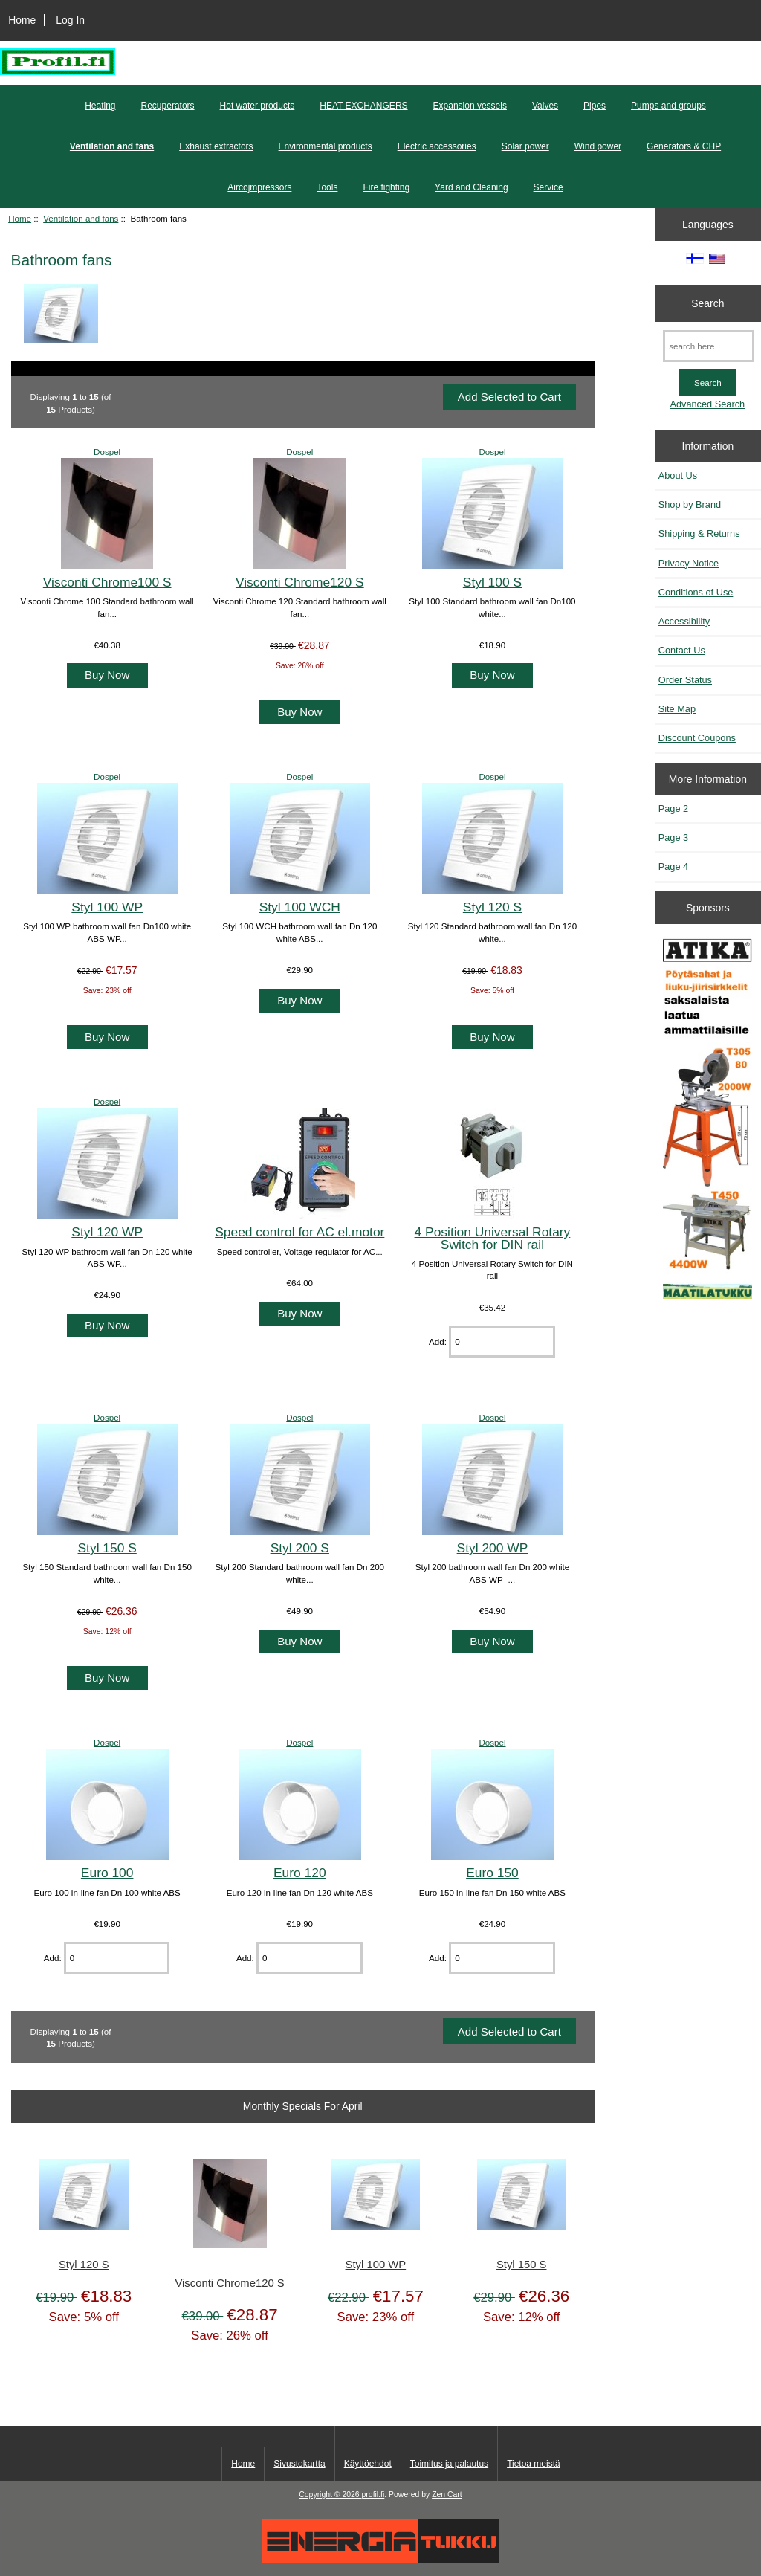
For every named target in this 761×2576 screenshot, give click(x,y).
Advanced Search (707, 404)
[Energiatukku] (380, 2560)
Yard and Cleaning (471, 187)
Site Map (677, 708)
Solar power (525, 146)
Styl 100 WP (107, 907)
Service (548, 187)
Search (707, 303)
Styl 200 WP (492, 1547)
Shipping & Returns (699, 533)
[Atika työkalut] (707, 1119)
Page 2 (673, 808)
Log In (70, 20)
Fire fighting (386, 187)
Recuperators (168, 105)
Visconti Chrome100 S (107, 582)
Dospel (107, 451)
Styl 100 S (492, 582)
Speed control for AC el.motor (299, 1231)
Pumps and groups (668, 105)
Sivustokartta (299, 2464)
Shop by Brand (689, 504)
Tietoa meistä (533, 2464)
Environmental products (325, 146)
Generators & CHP (684, 146)
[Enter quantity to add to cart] (502, 1342)
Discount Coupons (697, 737)
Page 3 (673, 837)
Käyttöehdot (368, 2464)
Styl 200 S (300, 1547)
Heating (100, 105)
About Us (677, 475)
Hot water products (257, 105)
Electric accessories (437, 146)
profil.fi (373, 2495)
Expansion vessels (470, 105)
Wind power (597, 146)
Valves (545, 105)
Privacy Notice (688, 563)
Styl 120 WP (107, 1231)
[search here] (708, 346)
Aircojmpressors (259, 187)
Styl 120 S (492, 907)
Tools (327, 187)
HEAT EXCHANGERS (363, 105)
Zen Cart (447, 2495)
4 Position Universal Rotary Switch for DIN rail (493, 1237)
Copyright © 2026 (330, 2495)
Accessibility (684, 621)
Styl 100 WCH (299, 907)
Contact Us (681, 650)
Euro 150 (492, 1872)
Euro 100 (107, 1872)
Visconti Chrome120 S (300, 582)
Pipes (594, 105)
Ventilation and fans (80, 218)
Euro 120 (299, 1872)
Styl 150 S (107, 1547)
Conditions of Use (696, 592)
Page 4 (673, 866)
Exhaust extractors (216, 146)
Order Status (685, 679)
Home (22, 20)
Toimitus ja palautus (449, 2464)
